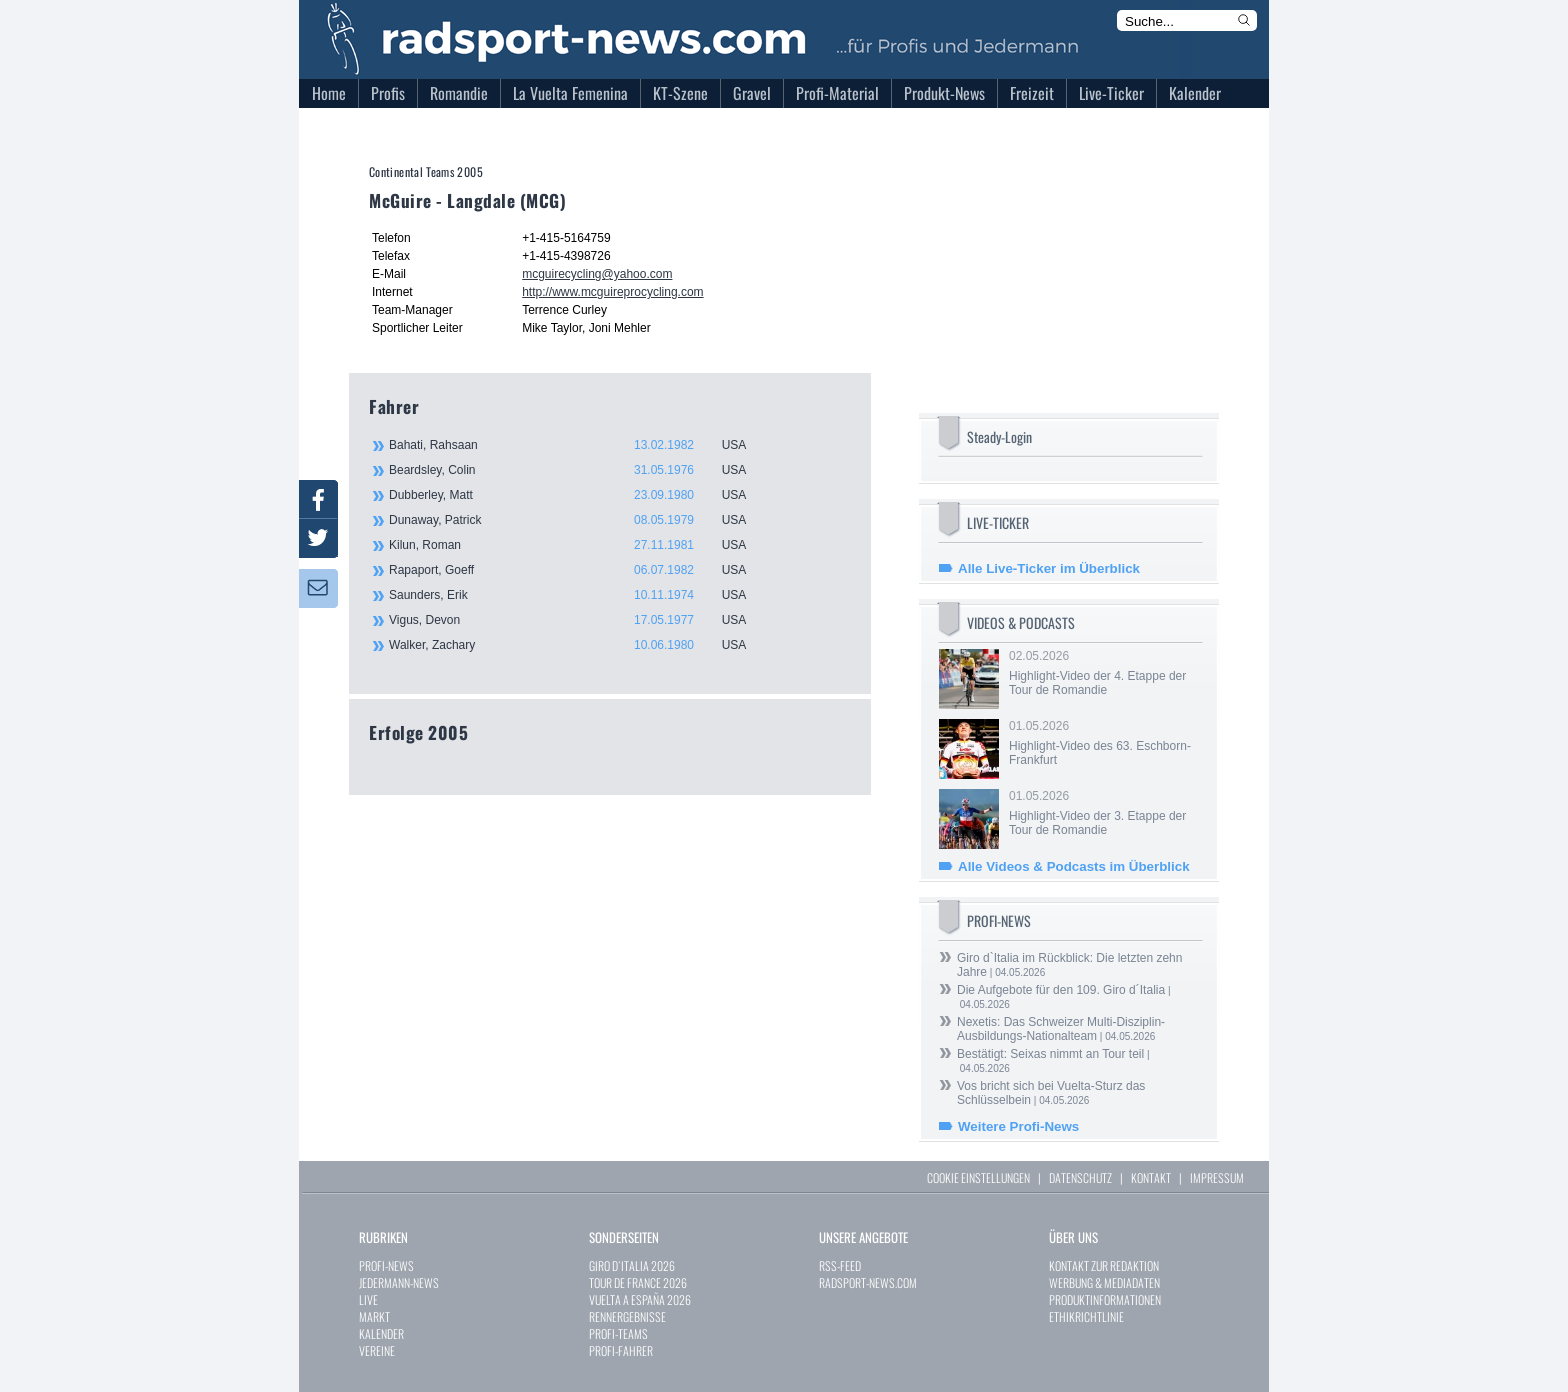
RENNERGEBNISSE (627, 1316)
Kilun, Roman (579, 545)
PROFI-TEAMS (618, 1333)
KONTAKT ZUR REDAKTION (1104, 1265)
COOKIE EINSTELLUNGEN (978, 1177)
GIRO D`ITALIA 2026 (632, 1265)
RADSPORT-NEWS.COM (868, 1282)
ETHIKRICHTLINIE (1086, 1316)
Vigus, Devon (579, 620)
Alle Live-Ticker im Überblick (1049, 568)
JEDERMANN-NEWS (399, 1282)
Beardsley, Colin (579, 470)
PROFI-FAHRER (621, 1350)
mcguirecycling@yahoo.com (597, 274)
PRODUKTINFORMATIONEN (1105, 1299)
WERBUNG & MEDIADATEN (1104, 1282)
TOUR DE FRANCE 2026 (638, 1282)
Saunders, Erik (579, 595)
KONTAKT (1151, 1177)
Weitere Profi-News (1018, 1126)
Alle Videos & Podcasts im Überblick (1074, 866)
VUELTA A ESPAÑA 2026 (640, 1299)
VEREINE (377, 1350)
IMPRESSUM (1217, 1177)
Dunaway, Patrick (579, 520)
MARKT (374, 1316)
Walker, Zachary (579, 645)
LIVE (368, 1299)
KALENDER (381, 1333)
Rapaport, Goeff (579, 570)
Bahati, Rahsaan (579, 445)
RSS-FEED (840, 1265)
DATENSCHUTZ (1080, 1177)
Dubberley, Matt (579, 495)
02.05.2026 (1104, 673)
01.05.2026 (1104, 743)
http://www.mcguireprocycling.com (612, 292)
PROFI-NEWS (386, 1265)
